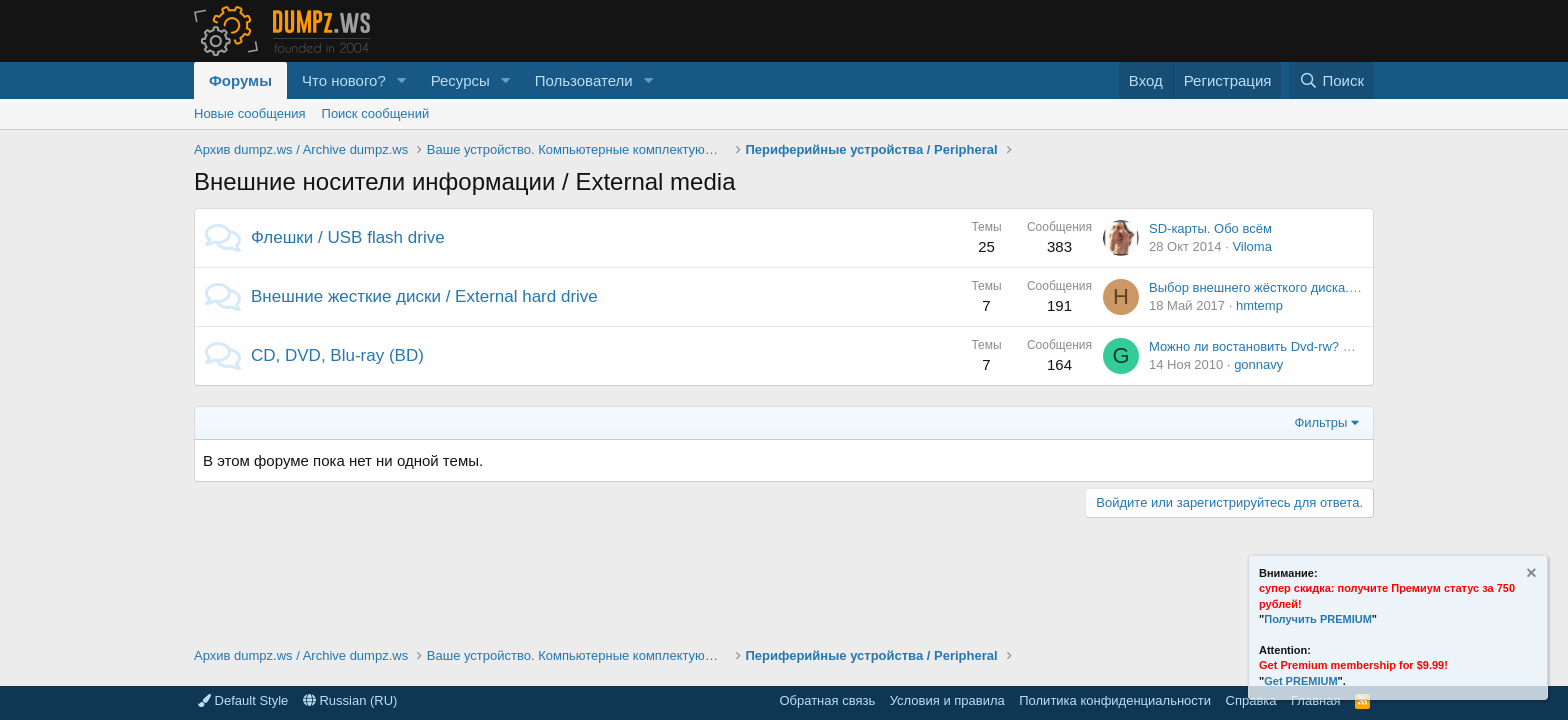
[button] (402, 80)
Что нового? (344, 80)
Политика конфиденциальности (1115, 700)
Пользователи (584, 80)
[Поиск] (1331, 80)
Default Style (243, 700)
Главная (1315, 700)
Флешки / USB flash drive (348, 237)
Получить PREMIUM (1318, 619)
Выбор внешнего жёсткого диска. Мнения (1274, 287)
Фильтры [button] (1320, 422)
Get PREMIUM (1300, 681)
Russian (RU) (350, 700)
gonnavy (1258, 364)
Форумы (240, 80)
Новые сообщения (250, 113)
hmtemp (1259, 305)
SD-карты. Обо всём (1210, 228)
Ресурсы (460, 80)
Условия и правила (947, 700)
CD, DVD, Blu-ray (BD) (337, 355)
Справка (1251, 700)
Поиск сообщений (376, 113)
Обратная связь (827, 700)
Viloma (1252, 246)
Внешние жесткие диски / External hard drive (424, 296)
